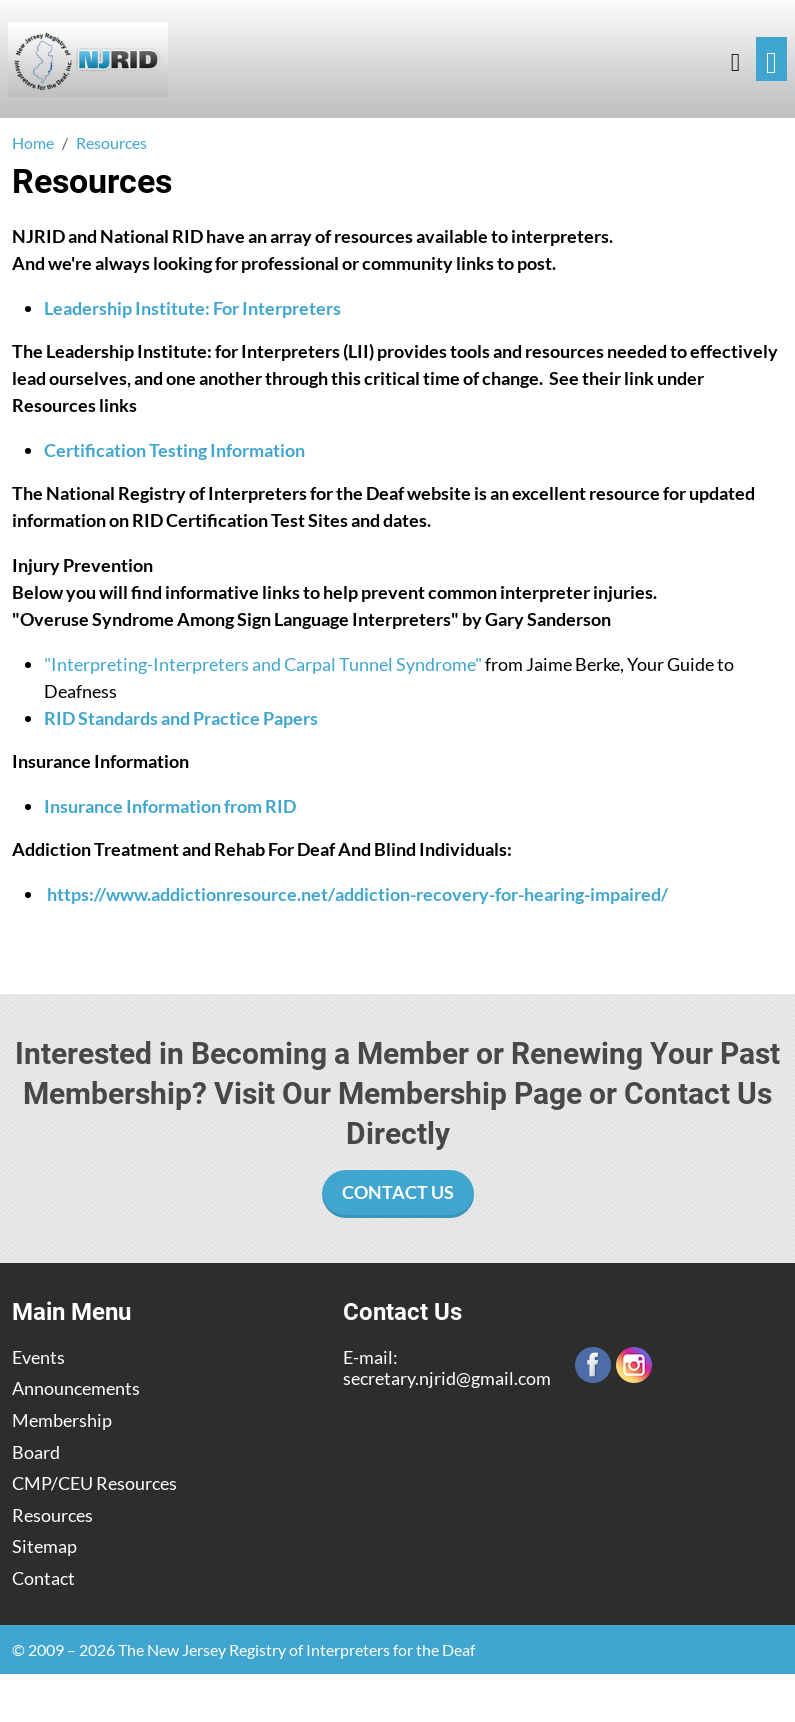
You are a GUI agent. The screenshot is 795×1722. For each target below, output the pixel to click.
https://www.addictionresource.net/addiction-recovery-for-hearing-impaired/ (357, 894)
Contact (43, 1578)
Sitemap (44, 1546)
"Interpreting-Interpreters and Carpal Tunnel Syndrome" (263, 664)
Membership (62, 1420)
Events (38, 1357)
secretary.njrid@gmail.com (447, 1378)
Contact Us (398, 1192)
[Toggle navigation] (771, 59)
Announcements (76, 1388)
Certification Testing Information (174, 450)
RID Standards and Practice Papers (181, 718)
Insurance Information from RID (170, 806)
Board (36, 1452)
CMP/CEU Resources (94, 1483)
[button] (735, 59)
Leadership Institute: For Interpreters (192, 308)
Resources (52, 1515)
